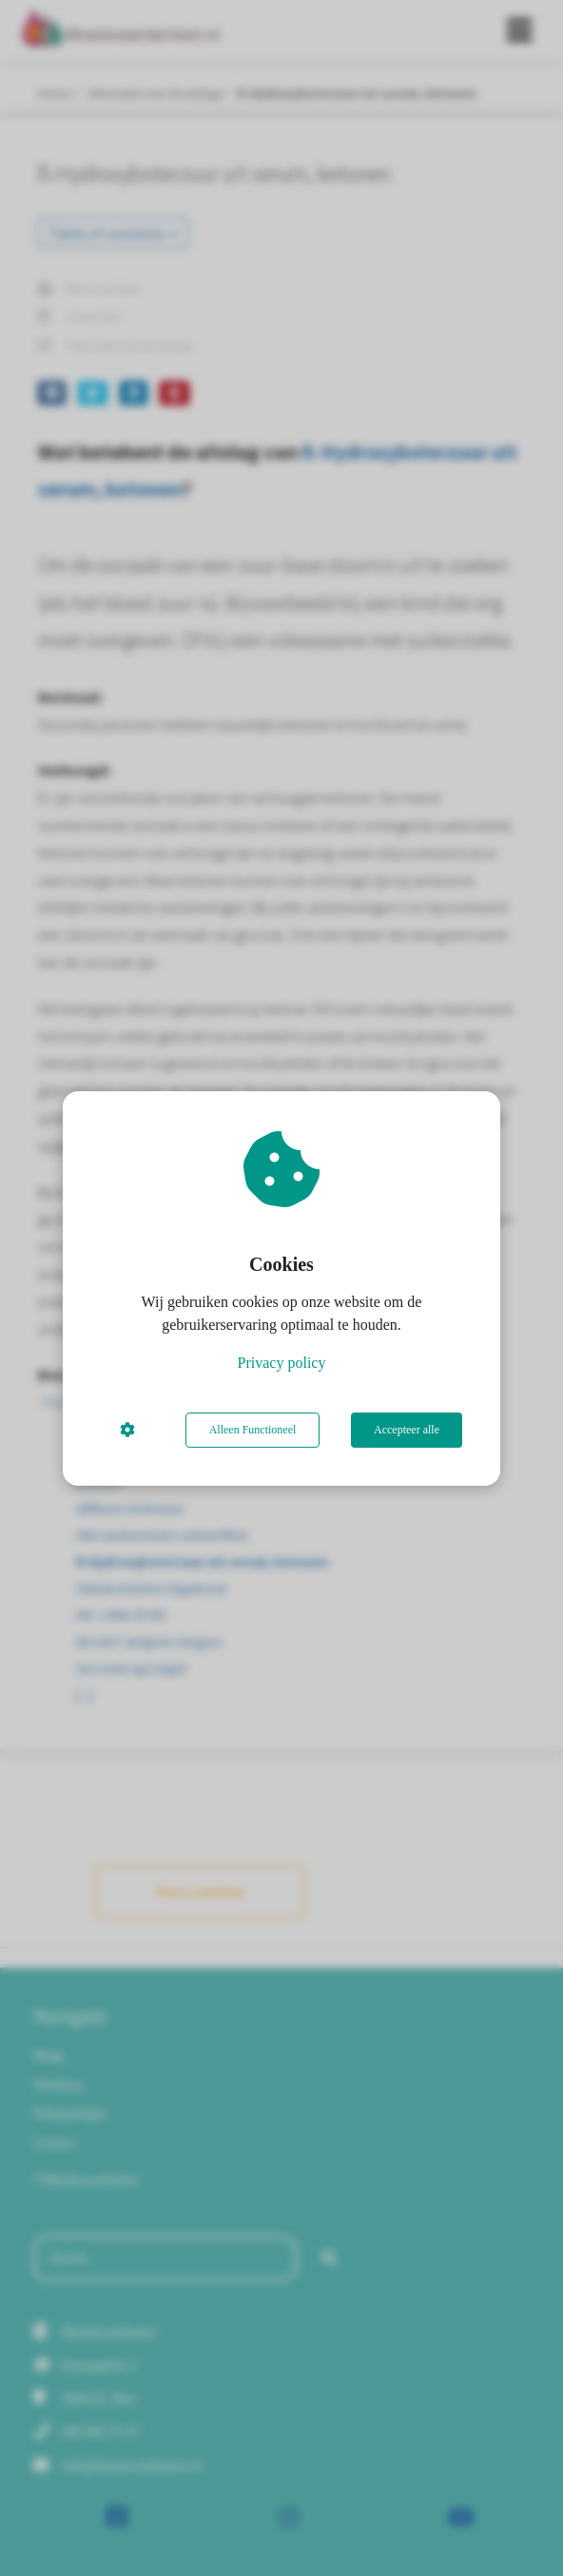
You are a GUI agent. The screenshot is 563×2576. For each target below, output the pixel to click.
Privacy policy (282, 1363)
